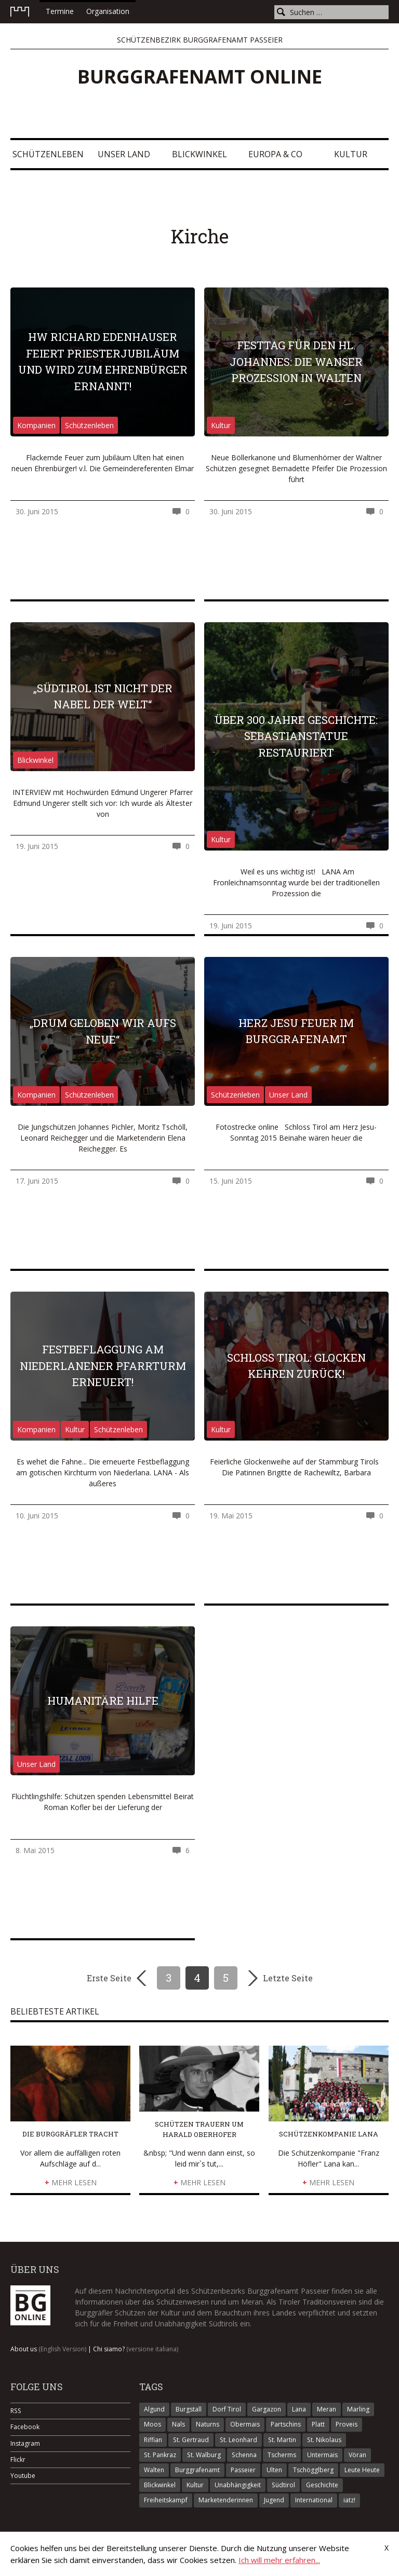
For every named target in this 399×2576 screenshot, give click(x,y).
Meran (326, 2409)
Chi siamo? (135, 2349)
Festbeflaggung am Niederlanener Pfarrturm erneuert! (103, 1365)
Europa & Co (275, 154)
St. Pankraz (160, 2454)
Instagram (25, 2443)
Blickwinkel (199, 154)
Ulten (274, 2469)
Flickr (17, 2459)
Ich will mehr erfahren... (279, 2560)
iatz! (349, 2500)
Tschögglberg (313, 2469)
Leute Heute (362, 2469)
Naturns (207, 2424)
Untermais (322, 2454)
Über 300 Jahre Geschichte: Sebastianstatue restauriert (296, 736)
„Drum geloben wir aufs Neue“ (103, 1031)
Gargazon (266, 2409)
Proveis (346, 2424)
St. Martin (282, 2439)
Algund (154, 2409)
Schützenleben (48, 154)
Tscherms (282, 2454)
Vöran (357, 2454)
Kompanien (36, 425)
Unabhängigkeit (238, 2485)
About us (48, 2349)
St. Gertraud (191, 2439)
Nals (178, 2424)
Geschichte (322, 2485)
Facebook (24, 2426)
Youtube (22, 2475)
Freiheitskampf (166, 2500)
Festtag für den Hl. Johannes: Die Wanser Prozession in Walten (296, 361)
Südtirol (283, 2485)
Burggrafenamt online (199, 76)
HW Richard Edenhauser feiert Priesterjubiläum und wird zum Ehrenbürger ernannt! (103, 361)
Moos (152, 2424)
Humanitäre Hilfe (102, 1700)
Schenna (244, 2454)
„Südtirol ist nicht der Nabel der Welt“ (102, 696)
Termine (60, 11)
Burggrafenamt (197, 2469)
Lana (299, 2409)
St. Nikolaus (324, 2439)
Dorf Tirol (226, 2409)
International (313, 2500)
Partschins (286, 2424)
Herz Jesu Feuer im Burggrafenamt (296, 1031)
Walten (154, 2469)
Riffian (153, 2439)
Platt (318, 2424)
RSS (15, 2410)
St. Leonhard (238, 2439)
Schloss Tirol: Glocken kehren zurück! (296, 1365)
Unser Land (124, 154)
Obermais (245, 2424)
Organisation (107, 11)
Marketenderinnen (225, 2500)
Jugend (274, 2500)
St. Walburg (204, 2454)
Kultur (350, 154)
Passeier (243, 2469)
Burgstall (189, 2409)
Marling (358, 2409)
